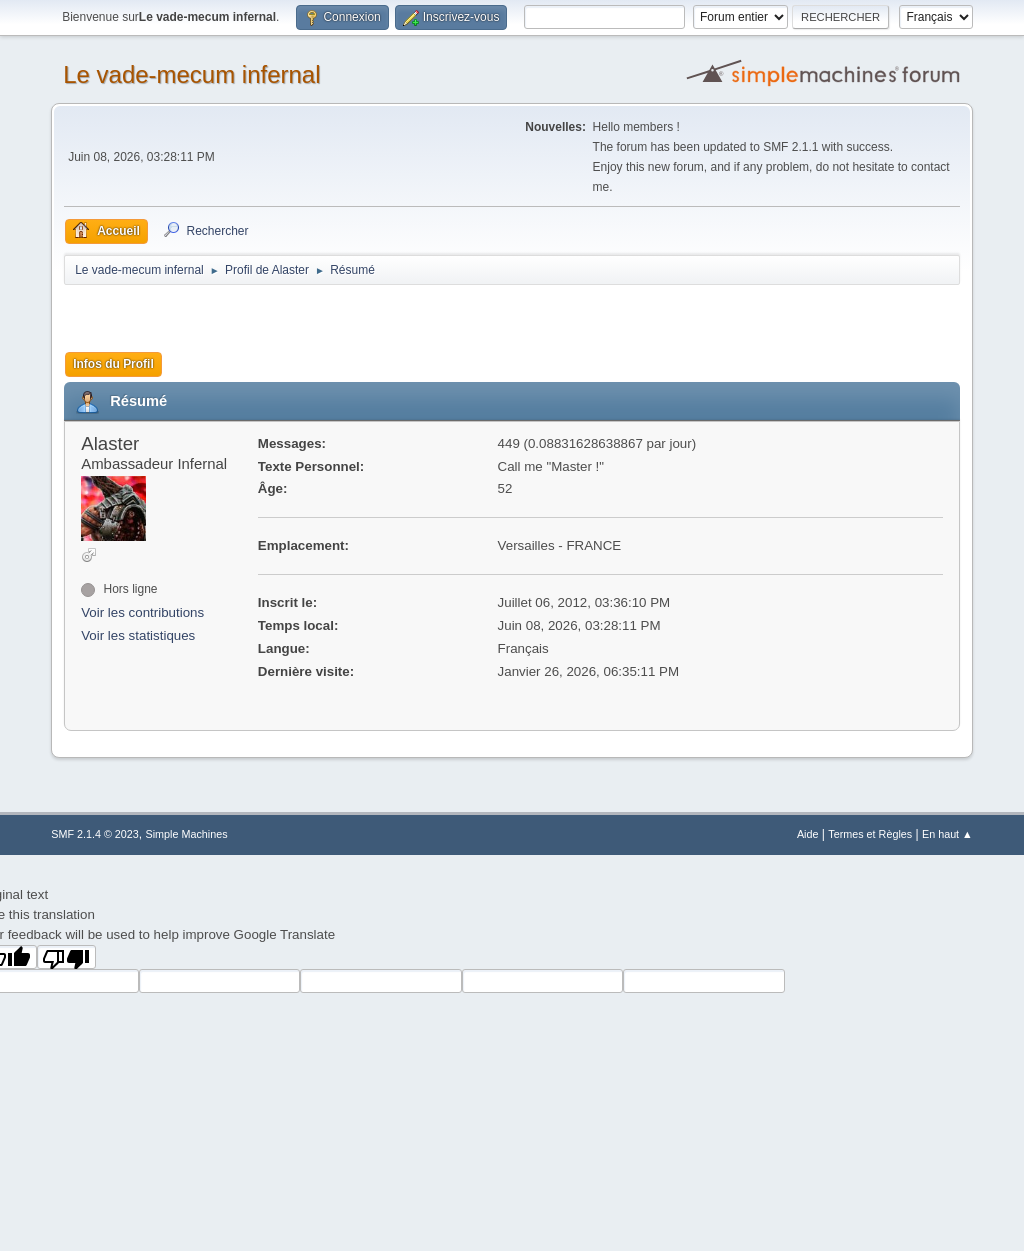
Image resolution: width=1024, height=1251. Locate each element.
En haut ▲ (947, 834)
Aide (808, 834)
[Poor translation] (67, 957)
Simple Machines (187, 834)
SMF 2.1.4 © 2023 (95, 834)
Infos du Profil (113, 364)
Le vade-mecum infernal (191, 74)
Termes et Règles (870, 834)
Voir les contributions (142, 612)
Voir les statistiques (138, 635)
